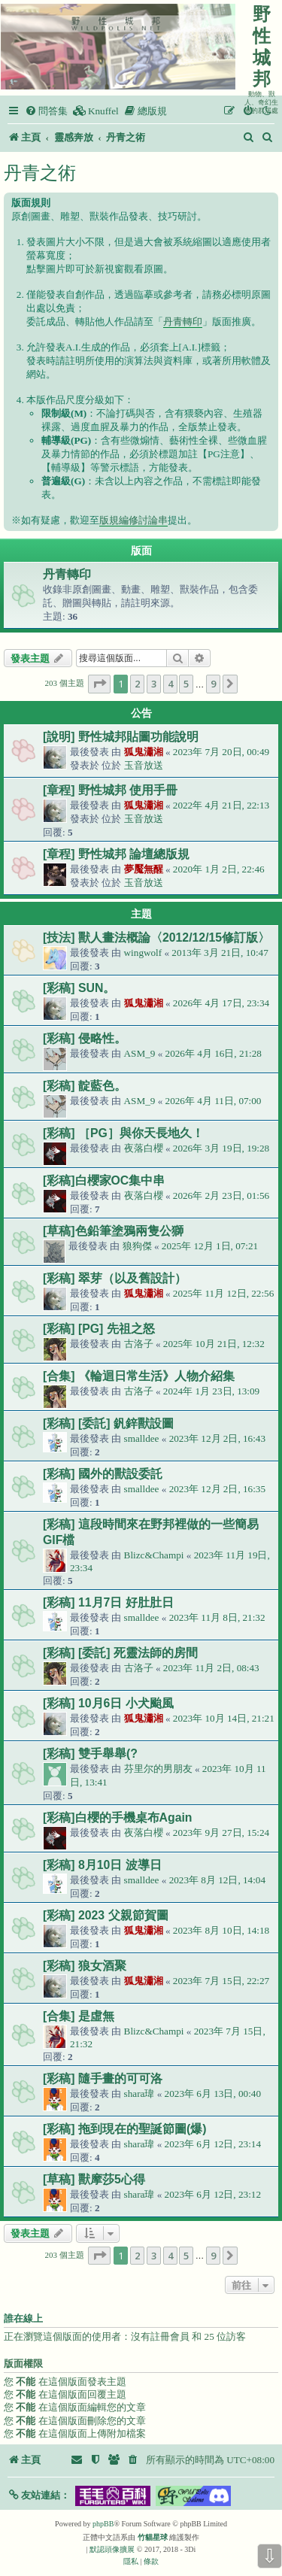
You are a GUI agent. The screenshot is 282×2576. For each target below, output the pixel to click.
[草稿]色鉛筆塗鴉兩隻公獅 (113, 1230)
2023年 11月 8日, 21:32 (217, 1617)
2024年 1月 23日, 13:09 (211, 1391)
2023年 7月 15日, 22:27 (221, 1980)
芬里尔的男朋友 (158, 1768)
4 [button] (170, 683)
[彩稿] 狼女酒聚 (84, 1965)
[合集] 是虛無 (78, 2016)
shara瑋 (139, 2093)
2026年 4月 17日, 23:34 (221, 1003)
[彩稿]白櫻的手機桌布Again (118, 1817)
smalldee (141, 1438)
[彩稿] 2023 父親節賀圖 (105, 1915)
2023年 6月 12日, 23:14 (213, 2144)
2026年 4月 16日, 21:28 (213, 1053)
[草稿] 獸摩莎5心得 (94, 2179)
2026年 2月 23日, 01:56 (221, 1195)
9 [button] (213, 683)
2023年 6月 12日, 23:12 (213, 2194)
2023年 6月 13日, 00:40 (213, 2093)
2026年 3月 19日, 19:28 (221, 1148)
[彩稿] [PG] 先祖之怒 (99, 1328)
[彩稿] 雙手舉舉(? (90, 1753)
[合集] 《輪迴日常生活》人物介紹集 (139, 1376)
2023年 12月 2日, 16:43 (217, 1438)
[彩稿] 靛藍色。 (84, 1085)
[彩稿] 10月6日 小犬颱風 (108, 1703)
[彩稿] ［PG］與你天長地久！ (123, 1133)
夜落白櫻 (143, 1148)
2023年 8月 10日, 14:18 (221, 1930)
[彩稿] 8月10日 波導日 (102, 1864)
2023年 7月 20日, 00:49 (221, 751)
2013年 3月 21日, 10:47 (219, 952)
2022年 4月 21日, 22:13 (221, 805)
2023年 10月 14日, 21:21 (223, 1718)
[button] (99, 684)
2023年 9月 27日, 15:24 (221, 1832)
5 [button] (186, 683)
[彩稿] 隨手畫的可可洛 (102, 2078)
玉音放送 (143, 765)
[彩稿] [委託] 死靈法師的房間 (120, 1652)
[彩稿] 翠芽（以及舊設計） (114, 1278)
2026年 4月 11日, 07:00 (213, 1100)
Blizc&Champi (154, 1555)
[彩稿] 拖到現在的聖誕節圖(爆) (124, 2128)
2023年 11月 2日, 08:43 (211, 1667)
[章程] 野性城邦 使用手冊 (110, 790)
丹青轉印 (182, 321)
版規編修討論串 (133, 520)
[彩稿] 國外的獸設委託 (102, 1473)
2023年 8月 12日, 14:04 (217, 1880)
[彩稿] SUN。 (79, 988)
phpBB (103, 2524)
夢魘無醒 (143, 869)
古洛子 (138, 1343)
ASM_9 (140, 1053)
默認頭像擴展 (112, 2549)
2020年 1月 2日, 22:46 (219, 869)
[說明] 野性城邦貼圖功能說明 (121, 736)
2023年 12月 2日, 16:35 (217, 1488)
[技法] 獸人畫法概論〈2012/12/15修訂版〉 (156, 937)
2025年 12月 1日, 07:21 (210, 1246)
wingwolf (143, 952)
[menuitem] (46, 111)
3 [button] (153, 683)
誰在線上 (23, 2319)
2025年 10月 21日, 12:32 (214, 1343)
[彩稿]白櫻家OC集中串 (104, 1180)
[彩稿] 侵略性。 (84, 1038)
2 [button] (137, 683)
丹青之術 (40, 172)
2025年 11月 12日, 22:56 (223, 1293)
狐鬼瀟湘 (143, 751)
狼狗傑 (137, 1246)
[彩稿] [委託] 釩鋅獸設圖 (108, 1423)
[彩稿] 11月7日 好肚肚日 (108, 1602)
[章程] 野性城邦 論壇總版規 (116, 854)
